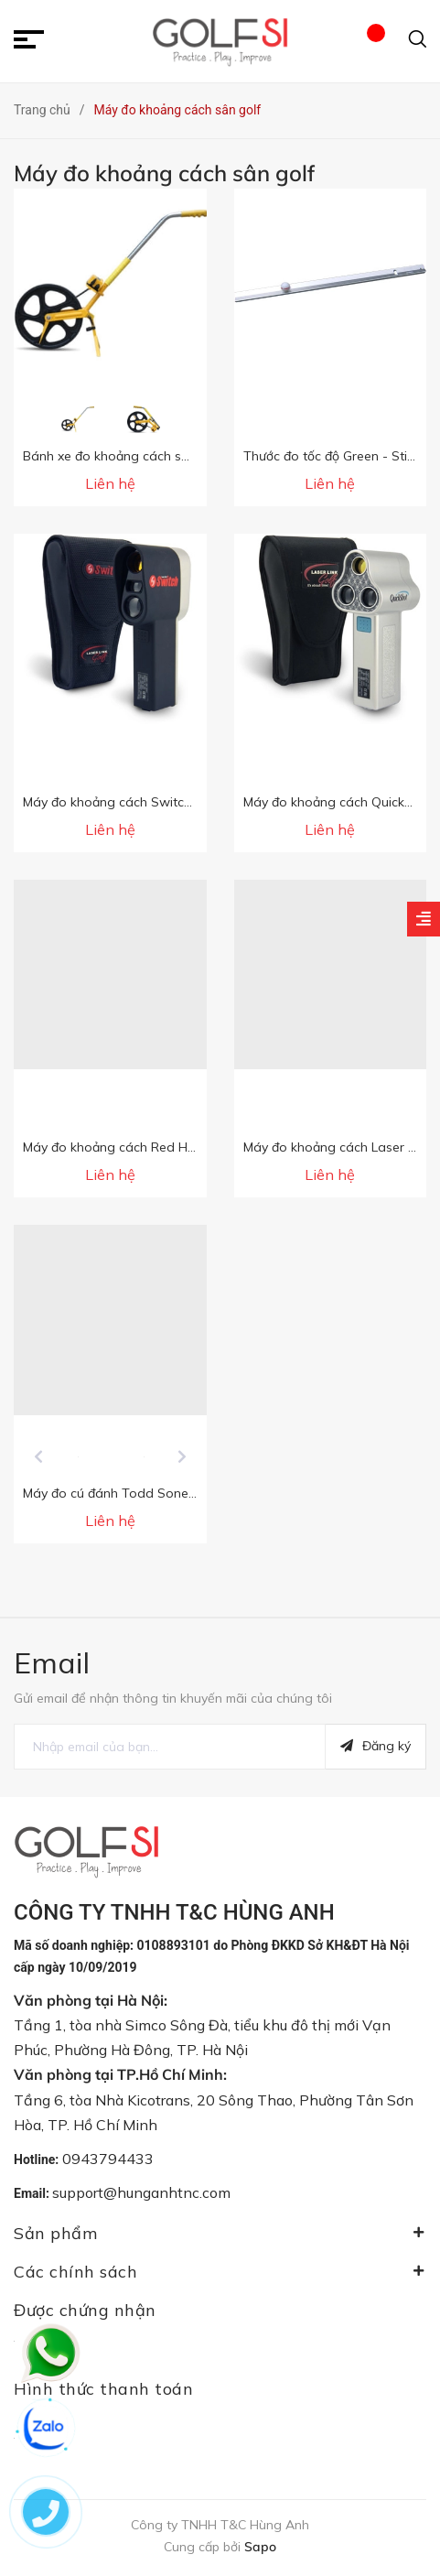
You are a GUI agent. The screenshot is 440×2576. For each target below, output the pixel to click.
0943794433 (108, 2158)
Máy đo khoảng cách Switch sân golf (133, 802)
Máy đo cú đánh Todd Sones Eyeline (131, 1493)
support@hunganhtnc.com (141, 2192)
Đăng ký (375, 1745)
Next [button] (182, 1456)
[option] (77, 419)
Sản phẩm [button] (220, 2233)
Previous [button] (38, 1456)
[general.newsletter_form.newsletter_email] (170, 1747)
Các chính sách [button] (220, 2271)
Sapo (260, 2546)
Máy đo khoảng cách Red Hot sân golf (138, 1147)
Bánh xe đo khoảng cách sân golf (123, 456)
